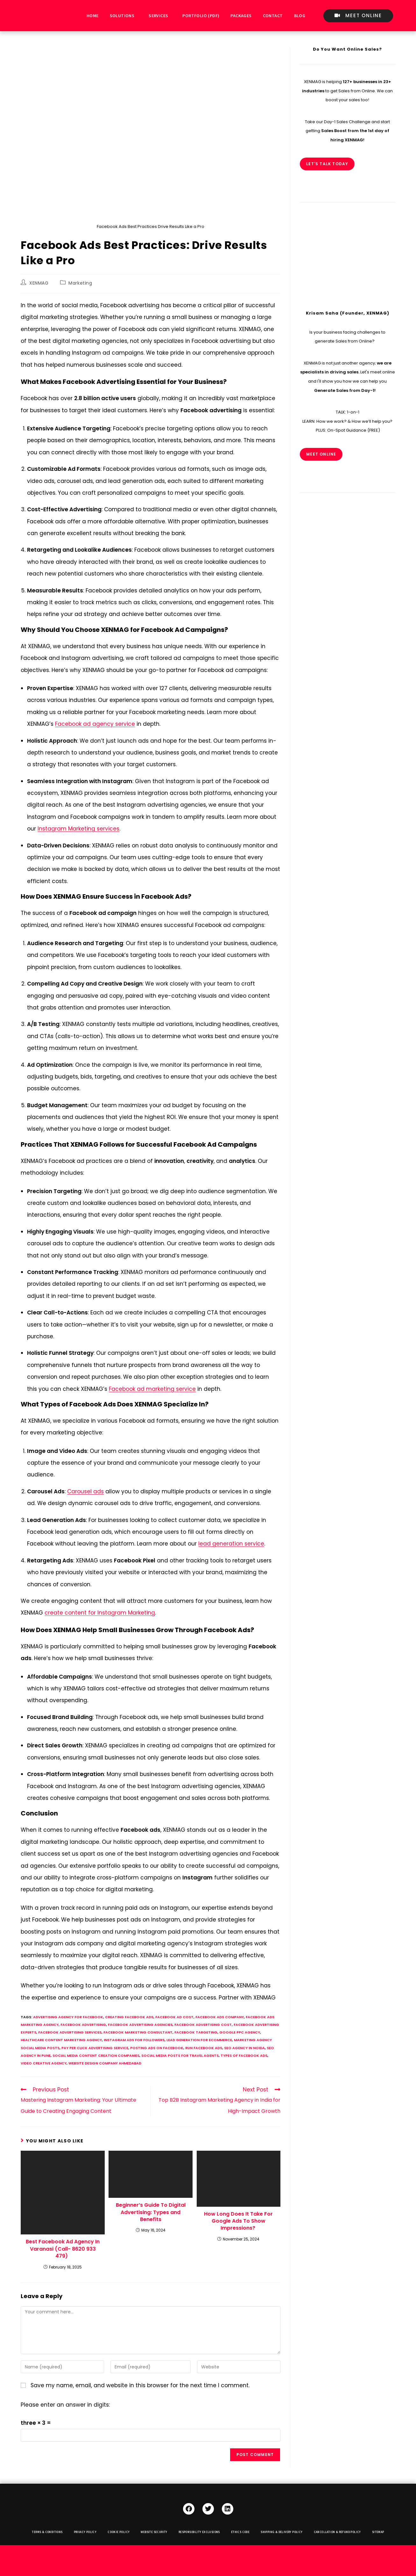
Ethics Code (240, 2532)
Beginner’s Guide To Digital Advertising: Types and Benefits (151, 2212)
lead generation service (231, 1543)
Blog (300, 15)
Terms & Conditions (47, 2532)
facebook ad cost (174, 2017)
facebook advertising (83, 2024)
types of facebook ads (244, 2055)
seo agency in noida (244, 2047)
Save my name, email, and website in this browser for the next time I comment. (140, 2385)
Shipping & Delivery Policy (281, 2532)
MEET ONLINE (321, 454)
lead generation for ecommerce (199, 2039)
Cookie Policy (119, 2532)
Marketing (80, 283)
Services (158, 15)
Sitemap (378, 2532)
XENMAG (39, 283)
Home (93, 15)
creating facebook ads (129, 2017)
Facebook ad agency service (95, 724)
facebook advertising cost (203, 2024)
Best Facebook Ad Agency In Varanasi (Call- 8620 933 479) (63, 2249)
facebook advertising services (70, 2032)
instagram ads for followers (134, 2039)
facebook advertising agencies (140, 2024)
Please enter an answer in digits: (65, 2405)
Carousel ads (85, 1491)
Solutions (122, 15)
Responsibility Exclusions (199, 2532)
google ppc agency (239, 2032)
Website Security (154, 2532)
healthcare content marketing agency (61, 2039)
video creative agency (44, 2063)
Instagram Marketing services (78, 828)
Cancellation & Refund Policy (337, 2532)
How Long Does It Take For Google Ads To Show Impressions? (238, 2221)
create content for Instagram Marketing (100, 1613)
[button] (124, 16)
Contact (273, 15)
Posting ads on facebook (156, 2047)
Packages (240, 15)
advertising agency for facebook (68, 2017)
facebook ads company (219, 2017)
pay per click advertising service (94, 2047)
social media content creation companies (96, 2055)
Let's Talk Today (327, 163)
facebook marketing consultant (138, 2032)
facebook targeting (195, 2032)
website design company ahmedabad (104, 2063)
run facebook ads (203, 2047)
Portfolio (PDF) (200, 15)
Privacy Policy (85, 2532)
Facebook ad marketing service (152, 1389)
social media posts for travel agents (180, 2055)
